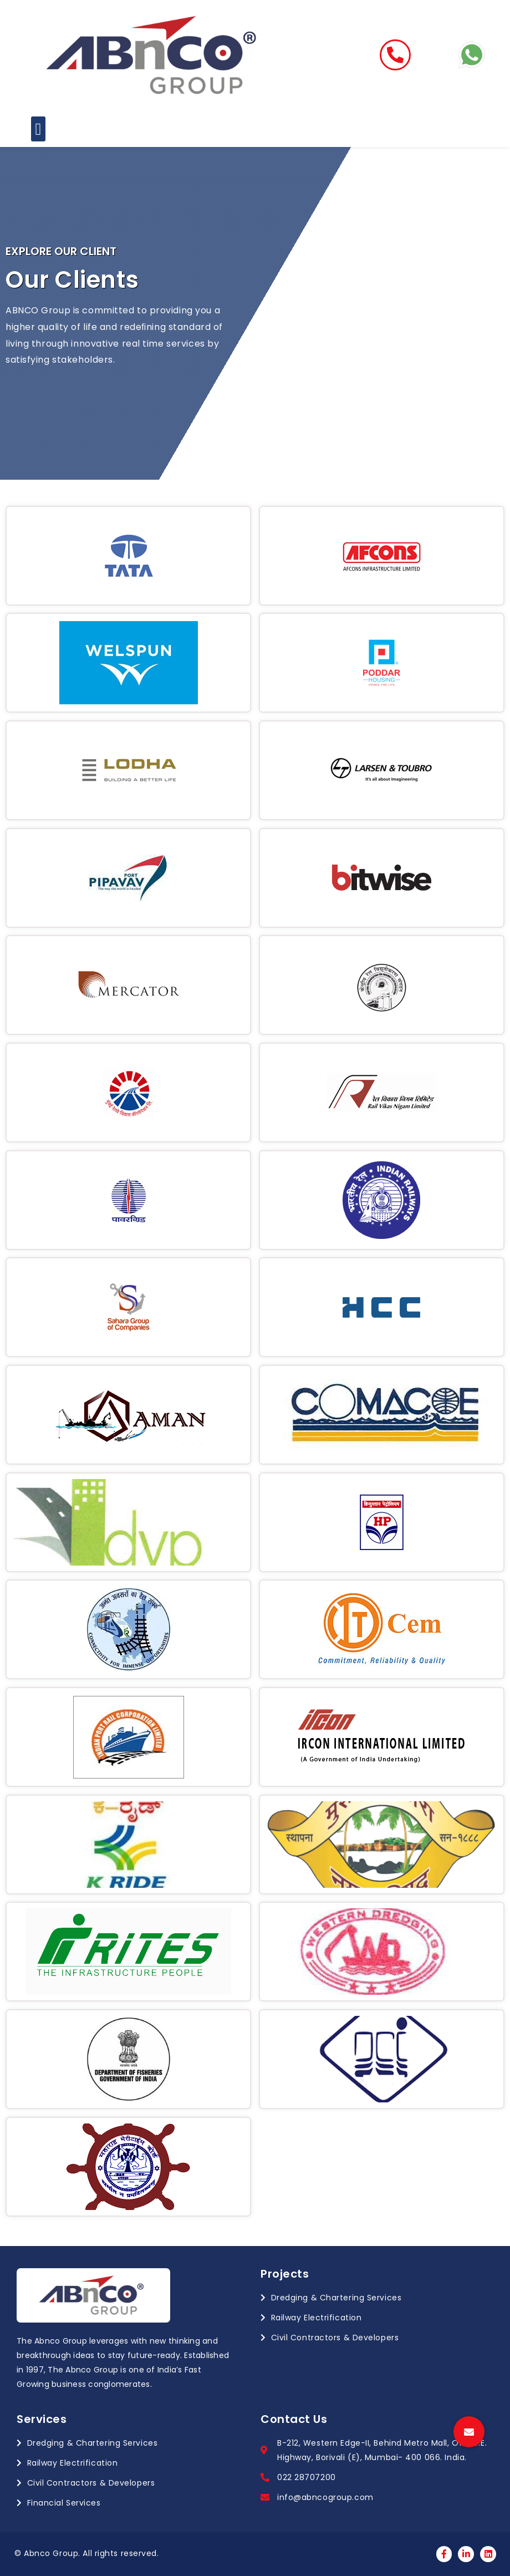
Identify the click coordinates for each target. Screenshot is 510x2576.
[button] (38, 128)
